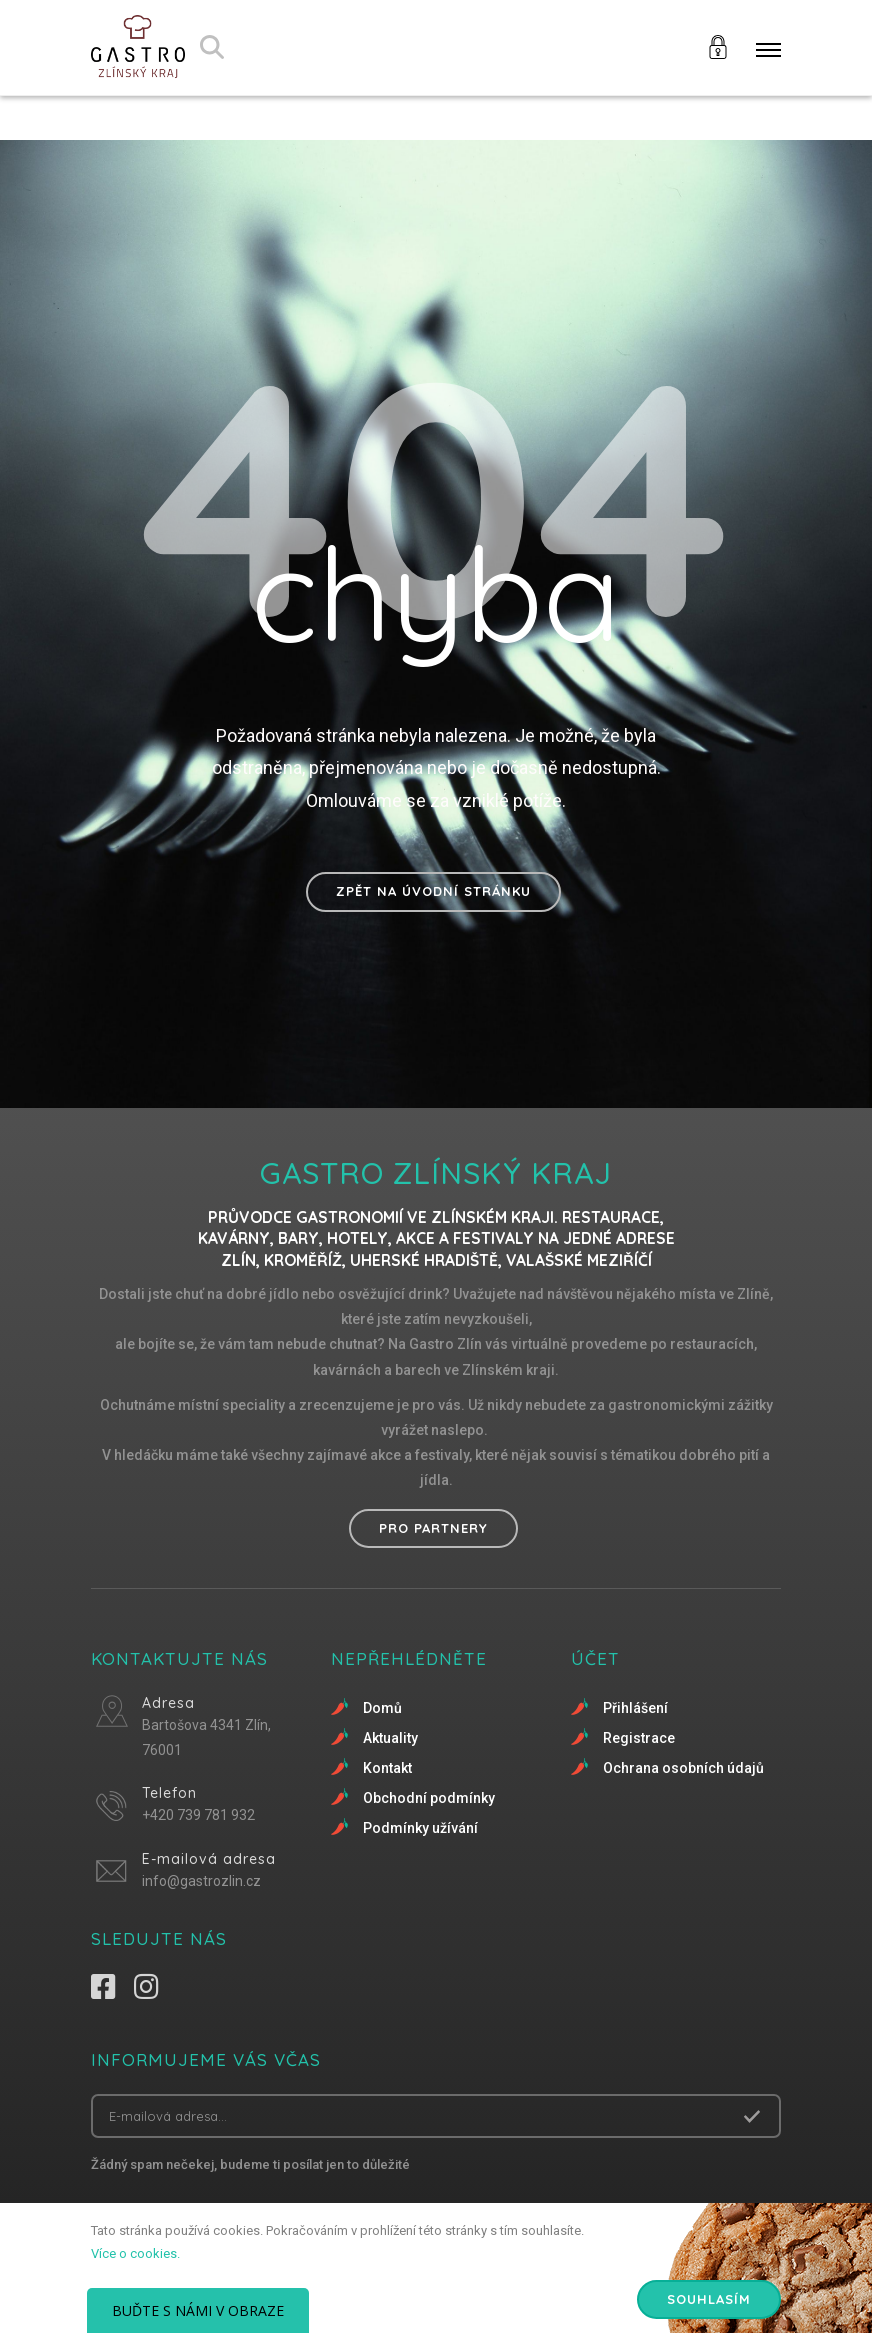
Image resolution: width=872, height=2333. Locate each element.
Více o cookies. (135, 2253)
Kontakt (387, 1768)
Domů (382, 1708)
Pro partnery (433, 1528)
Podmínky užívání (420, 1828)
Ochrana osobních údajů (683, 1768)
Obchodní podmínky (429, 1798)
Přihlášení (635, 1708)
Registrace (639, 1738)
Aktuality (390, 1738)
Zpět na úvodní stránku (433, 891)
